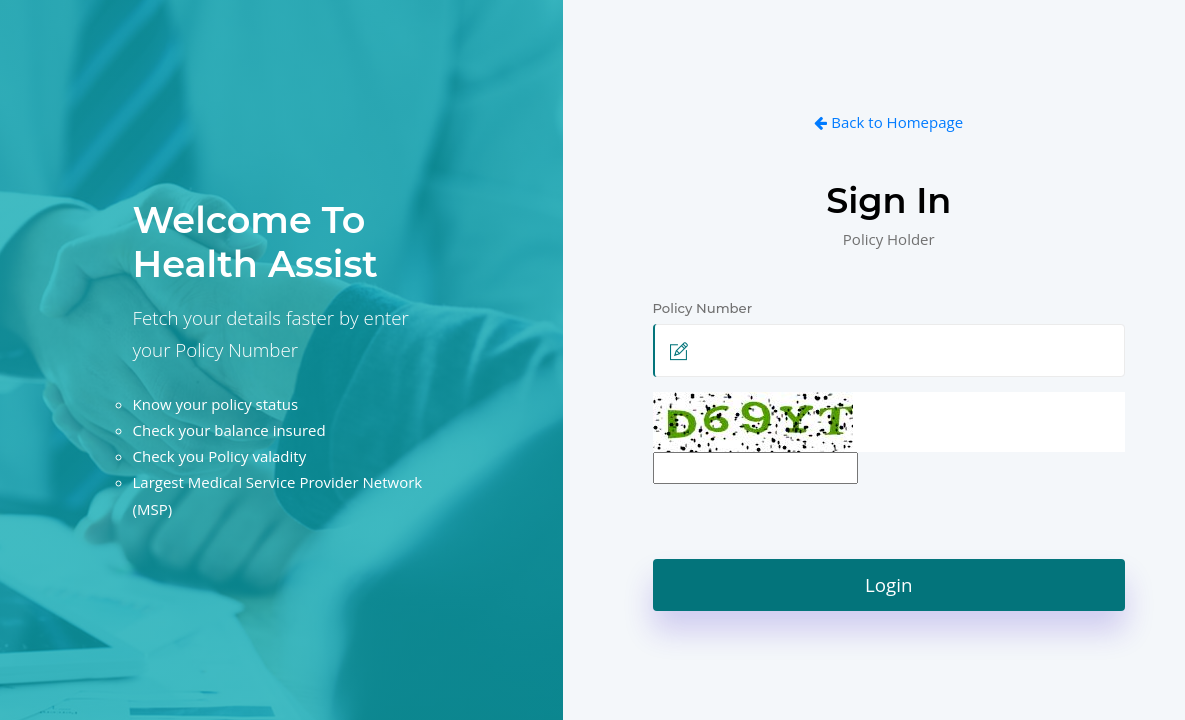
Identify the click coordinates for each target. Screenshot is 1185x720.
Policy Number (708, 308)
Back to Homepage (888, 122)
